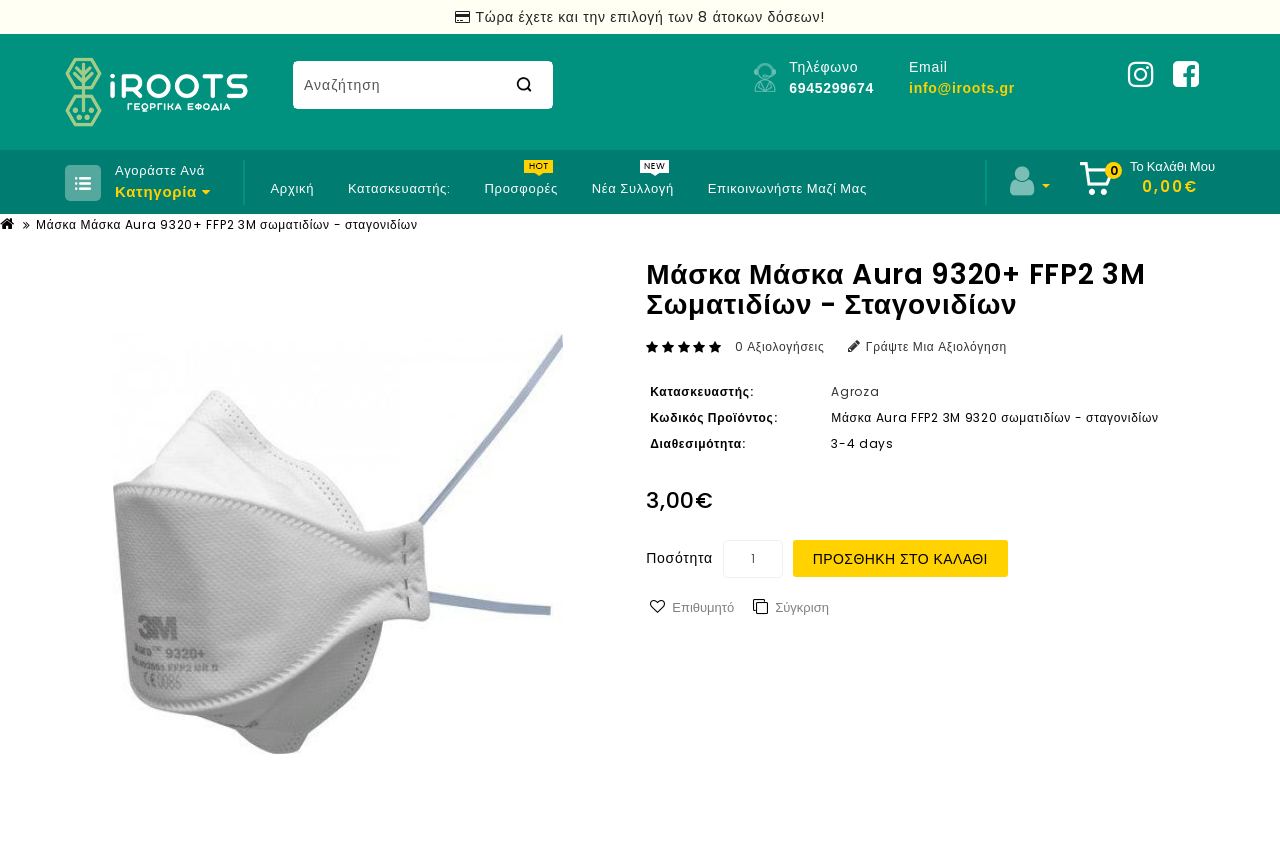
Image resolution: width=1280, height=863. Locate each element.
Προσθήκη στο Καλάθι (900, 559)
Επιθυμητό (703, 607)
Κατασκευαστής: (399, 188)
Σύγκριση (802, 607)
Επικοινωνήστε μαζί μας (787, 188)
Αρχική (292, 188)
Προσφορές (520, 188)
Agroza (855, 391)
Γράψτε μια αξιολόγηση (927, 346)
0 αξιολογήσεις (780, 346)
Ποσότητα (679, 558)
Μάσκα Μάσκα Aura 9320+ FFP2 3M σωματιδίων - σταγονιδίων (226, 224)
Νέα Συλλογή (633, 188)
